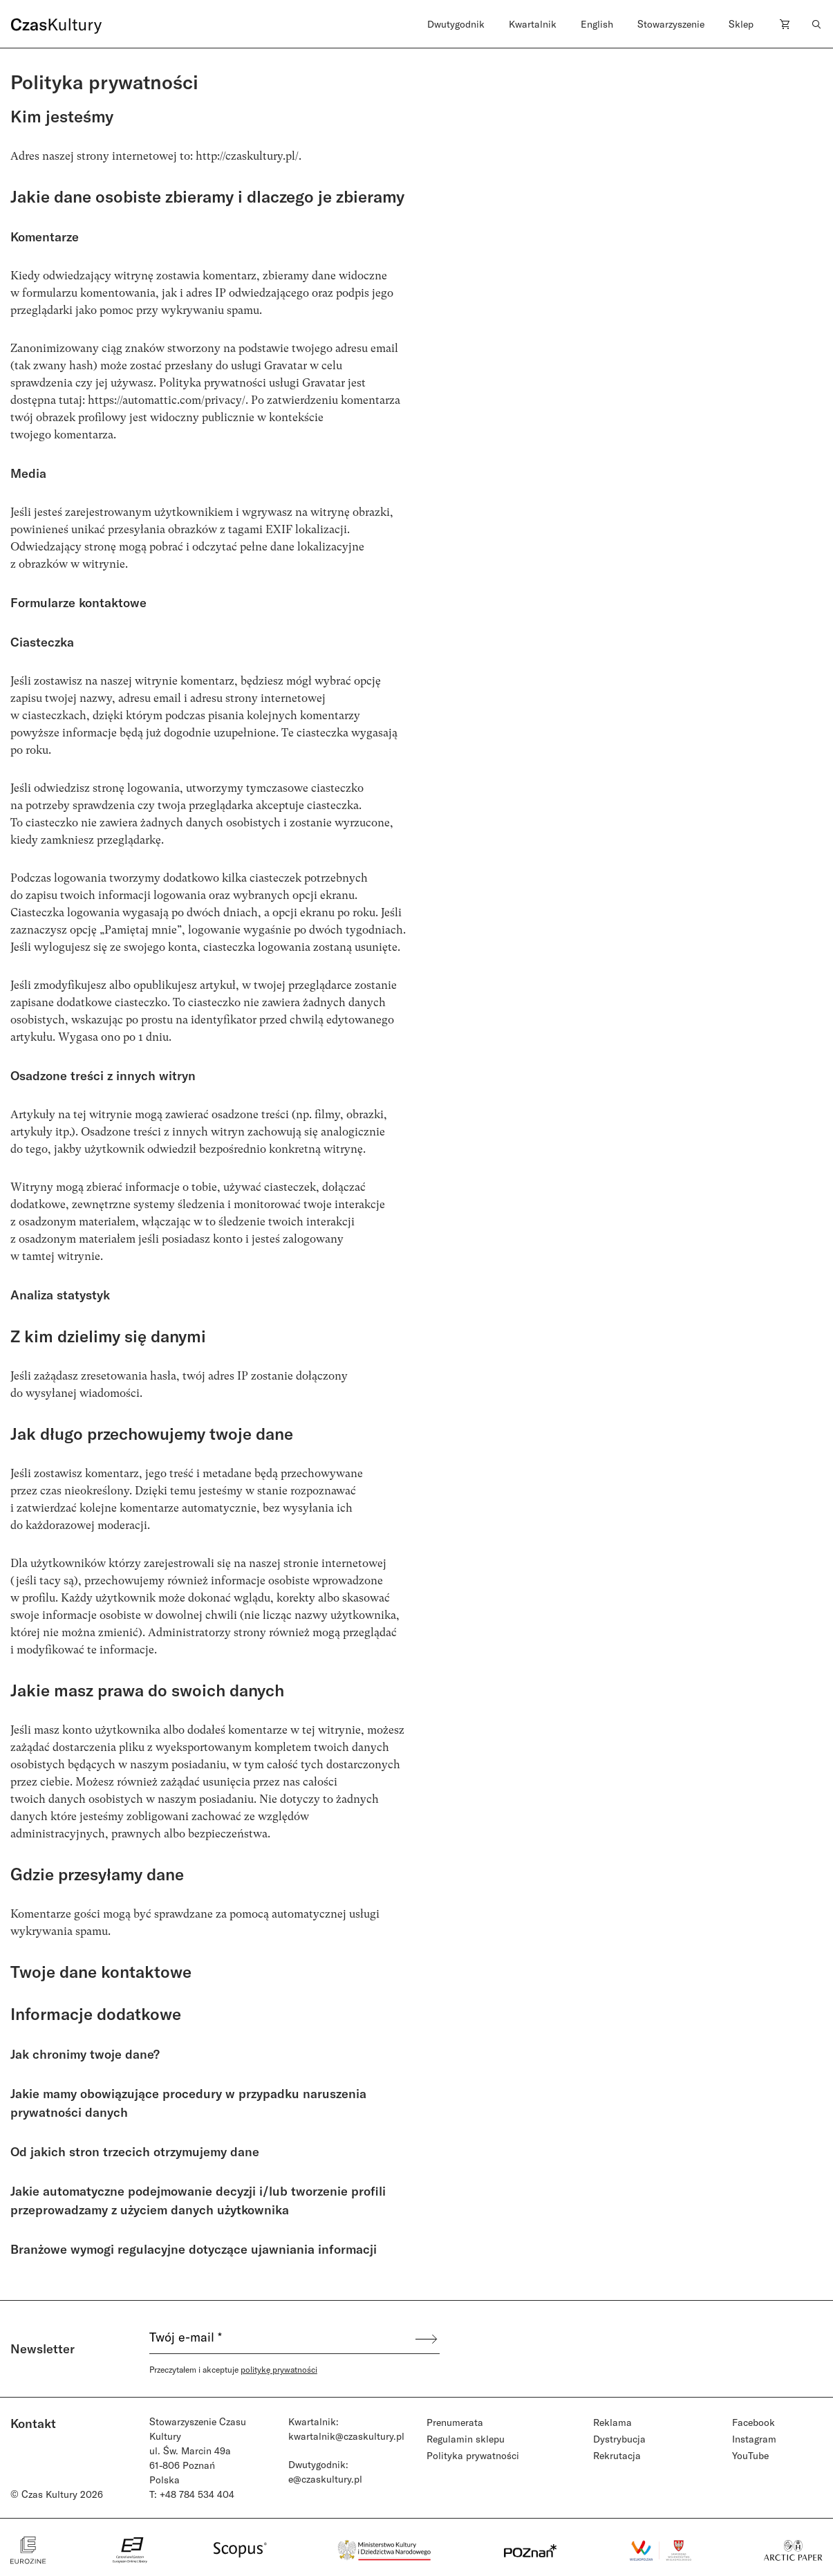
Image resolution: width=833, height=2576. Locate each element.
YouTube (750, 2455)
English (597, 24)
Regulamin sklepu (466, 2439)
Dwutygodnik (456, 24)
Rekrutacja (617, 2455)
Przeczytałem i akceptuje (233, 2369)
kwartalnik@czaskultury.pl (346, 2436)
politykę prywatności (279, 2369)
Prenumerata (455, 2422)
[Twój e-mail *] (281, 2338)
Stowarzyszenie (670, 24)
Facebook (753, 2422)
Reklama (612, 2422)
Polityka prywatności (473, 2455)
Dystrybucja (619, 2439)
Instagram (754, 2439)
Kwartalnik (532, 24)
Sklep (741, 24)
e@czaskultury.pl (325, 2479)
